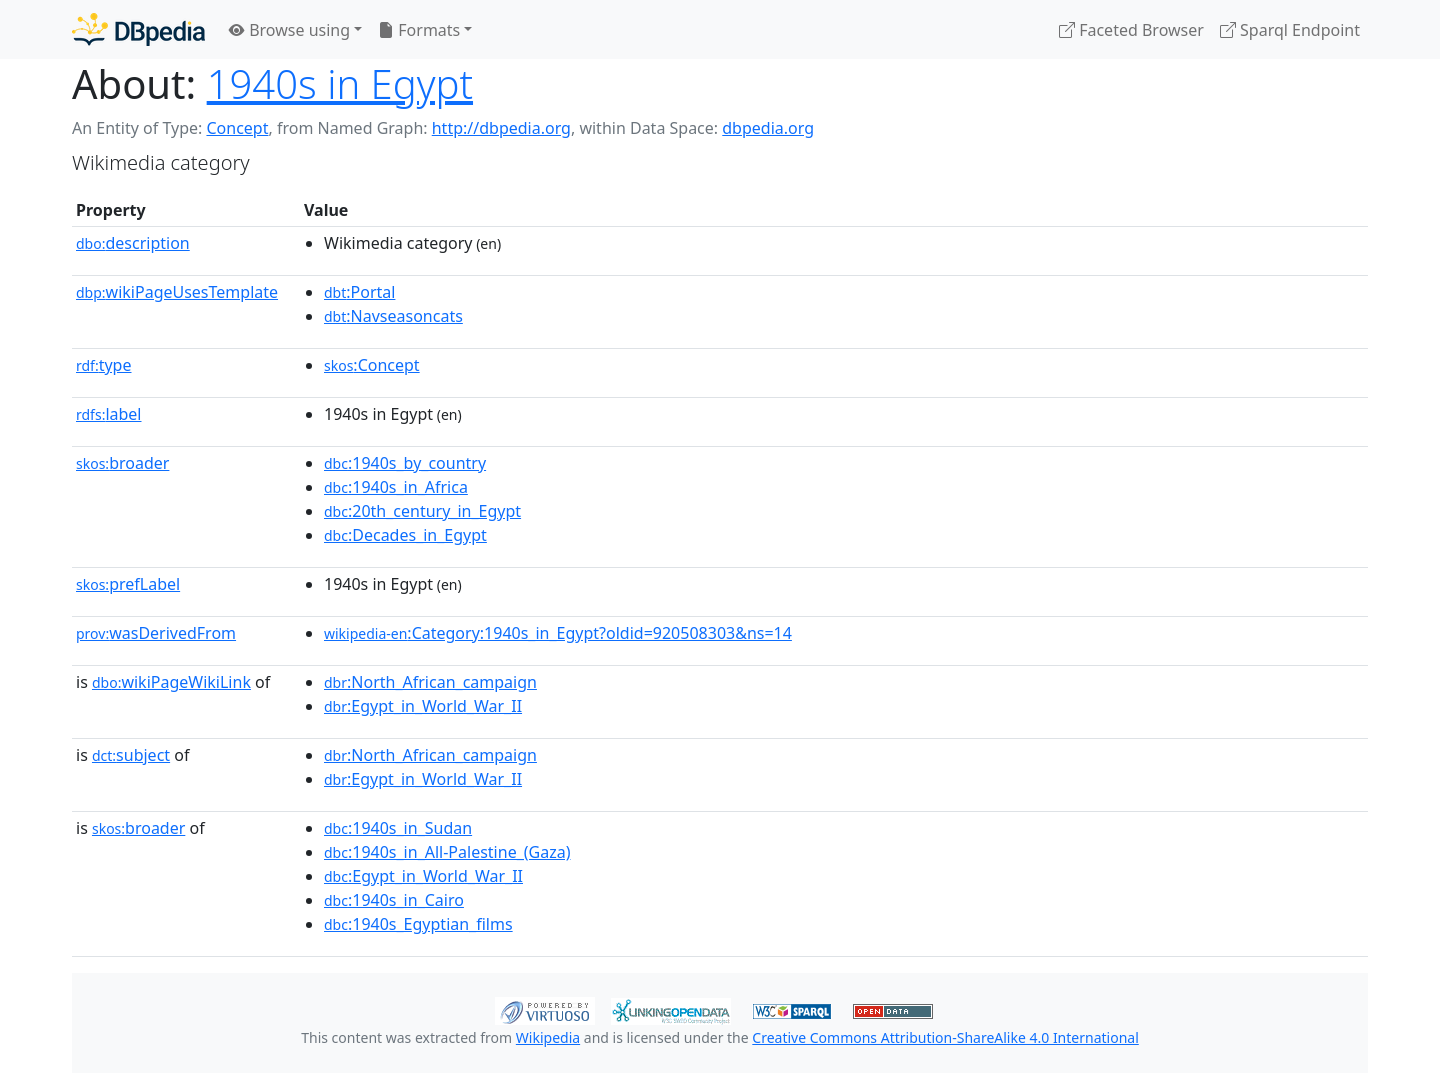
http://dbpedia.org (501, 128)
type (104, 365)
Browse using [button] (289, 30)
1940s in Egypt (340, 83)
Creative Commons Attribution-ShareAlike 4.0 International (945, 1037)
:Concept (372, 365)
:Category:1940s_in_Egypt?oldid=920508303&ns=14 (558, 633)
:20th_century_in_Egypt (422, 511)
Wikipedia (548, 1037)
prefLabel (128, 584)
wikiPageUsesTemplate (177, 292)
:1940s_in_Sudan (398, 828)
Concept (237, 128)
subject (131, 755)
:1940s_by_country (405, 463)
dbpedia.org (768, 128)
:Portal (359, 292)
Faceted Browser (1131, 30)
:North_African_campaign (430, 682)
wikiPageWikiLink (171, 682)
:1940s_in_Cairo (394, 900)
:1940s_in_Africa (396, 487)
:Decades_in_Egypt (405, 535)
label (109, 414)
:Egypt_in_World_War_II (423, 706)
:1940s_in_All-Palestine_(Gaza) (447, 852)
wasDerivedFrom (156, 633)
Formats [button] (419, 30)
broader (122, 463)
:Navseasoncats (393, 316)
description (133, 243)
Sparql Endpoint (1290, 30)
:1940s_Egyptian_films (418, 924)
